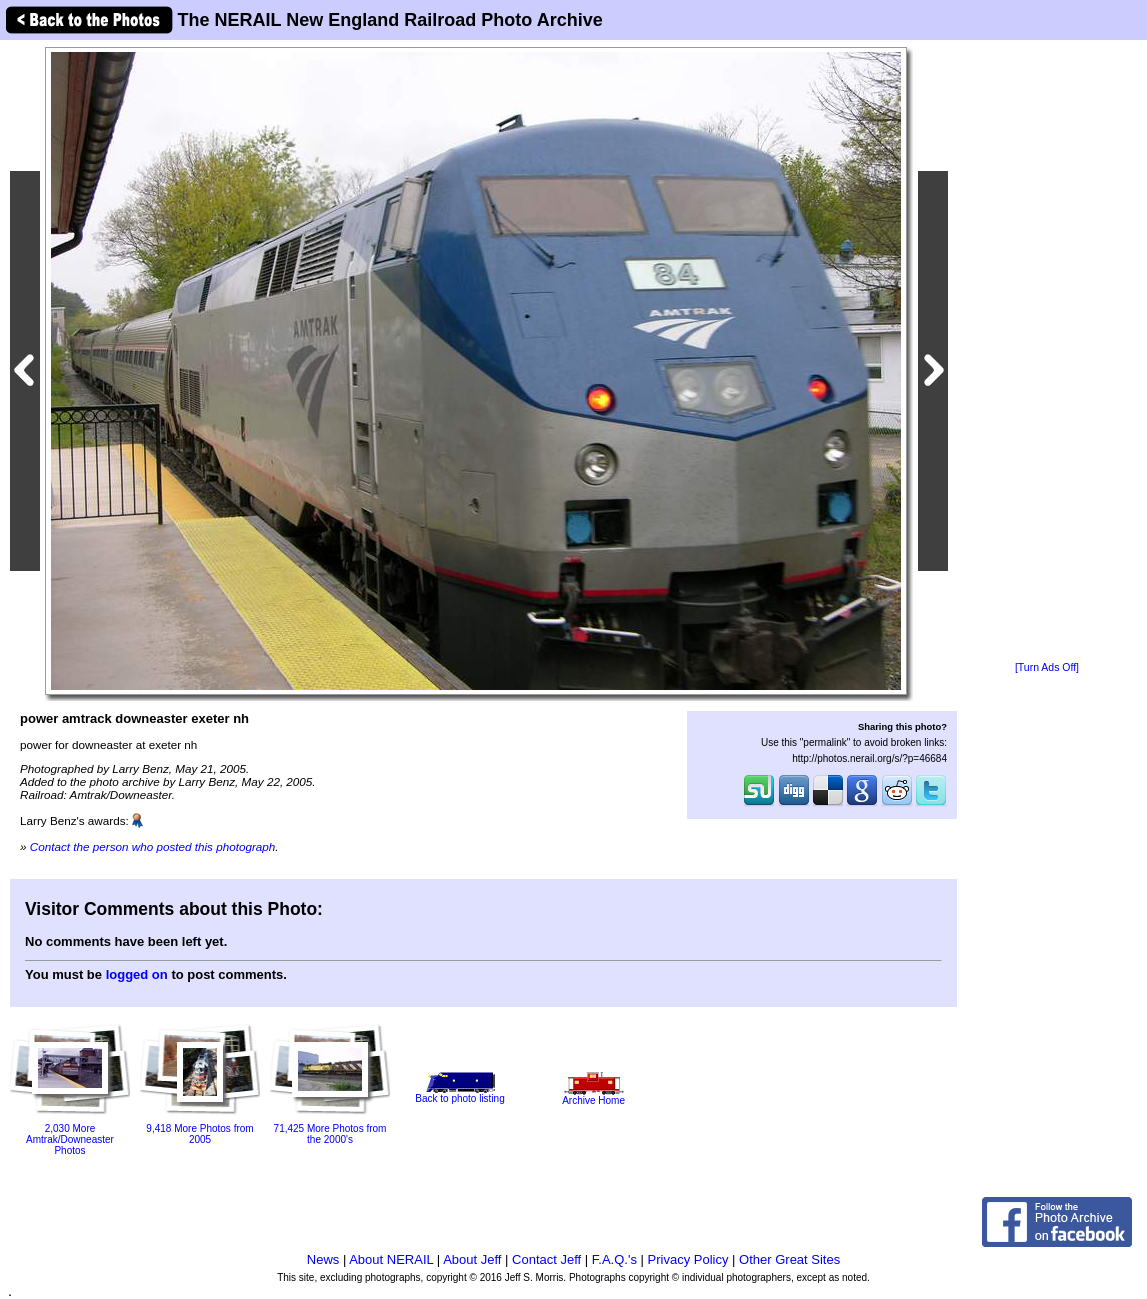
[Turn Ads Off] (1047, 667)
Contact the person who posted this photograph (153, 846)
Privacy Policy (688, 1259)
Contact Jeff (546, 1259)
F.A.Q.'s (614, 1259)
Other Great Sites (789, 1259)
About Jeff (472, 1259)
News (323, 1259)
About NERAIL (391, 1259)
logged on (137, 974)
